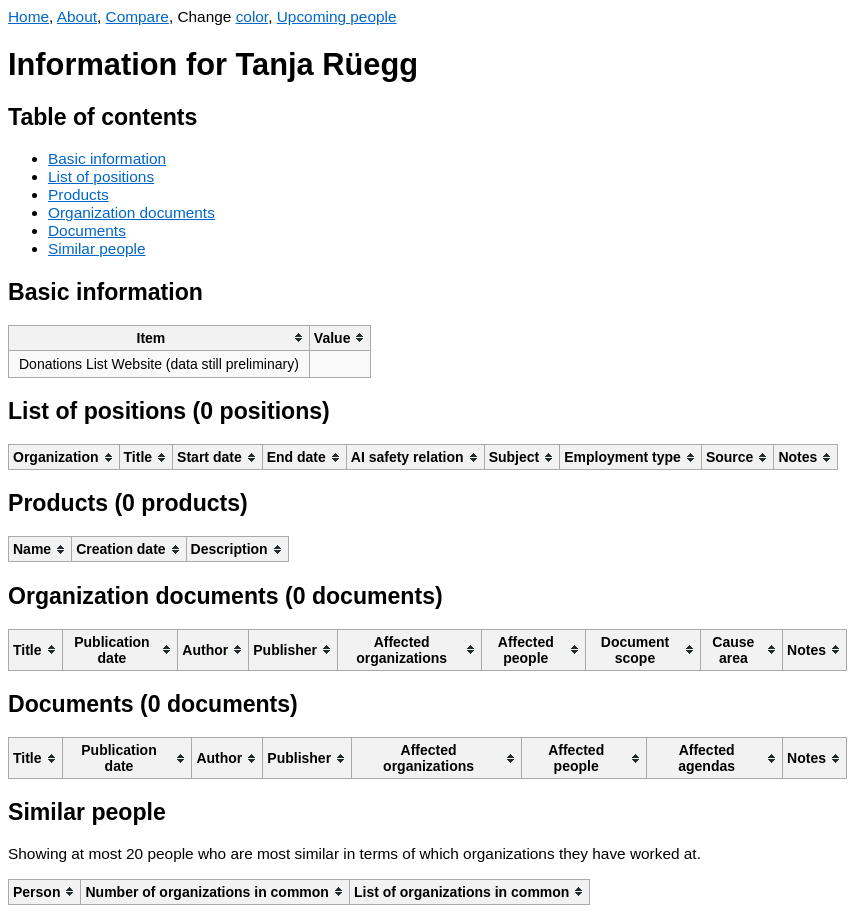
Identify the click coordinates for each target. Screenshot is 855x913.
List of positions (101, 176)
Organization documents (131, 212)
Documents (87, 230)
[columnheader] (159, 337)
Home (28, 16)
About (77, 16)
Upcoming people (337, 16)
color (252, 16)
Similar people (97, 248)
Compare (137, 16)
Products (78, 194)
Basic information (107, 158)
